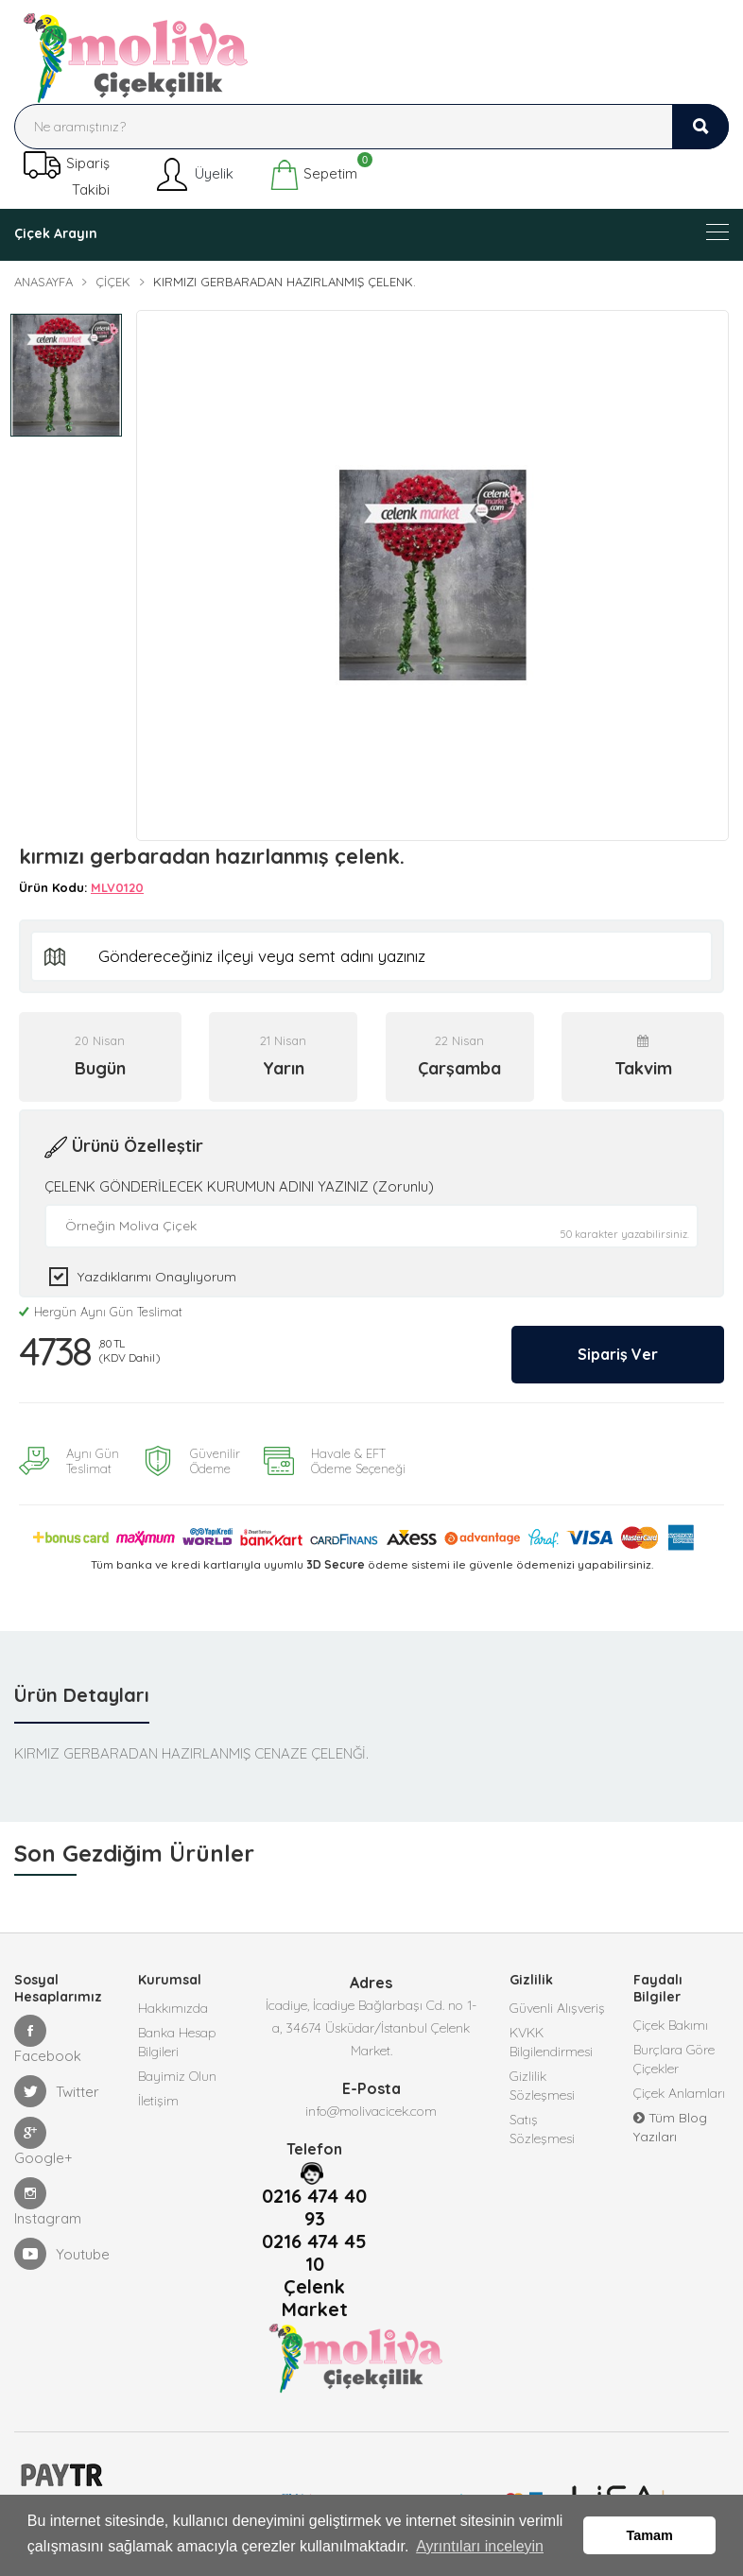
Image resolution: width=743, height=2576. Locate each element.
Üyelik (193, 175)
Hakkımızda (173, 2003)
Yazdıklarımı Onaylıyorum (157, 1271)
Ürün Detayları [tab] (81, 1690)
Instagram (47, 2197)
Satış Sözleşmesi (542, 2124)
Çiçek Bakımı (670, 2020)
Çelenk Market (315, 2293)
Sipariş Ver (618, 1349)
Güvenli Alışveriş (557, 2003)
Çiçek (112, 281)
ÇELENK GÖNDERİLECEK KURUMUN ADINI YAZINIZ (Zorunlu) (239, 1182)
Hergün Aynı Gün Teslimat (100, 1306)
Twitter (56, 2086)
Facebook (47, 2035)
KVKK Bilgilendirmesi (551, 2037)
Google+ (43, 2137)
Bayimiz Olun (177, 2071)
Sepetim (313, 175)
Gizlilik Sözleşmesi (542, 2081)
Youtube (62, 2249)
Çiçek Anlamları (679, 2088)
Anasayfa (43, 281)
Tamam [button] (650, 2535)
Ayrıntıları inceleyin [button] (480, 2546)
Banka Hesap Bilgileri (177, 2037)
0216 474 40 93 (314, 2202)
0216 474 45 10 (314, 2248)
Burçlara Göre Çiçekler (674, 2054)
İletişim (158, 2095)
